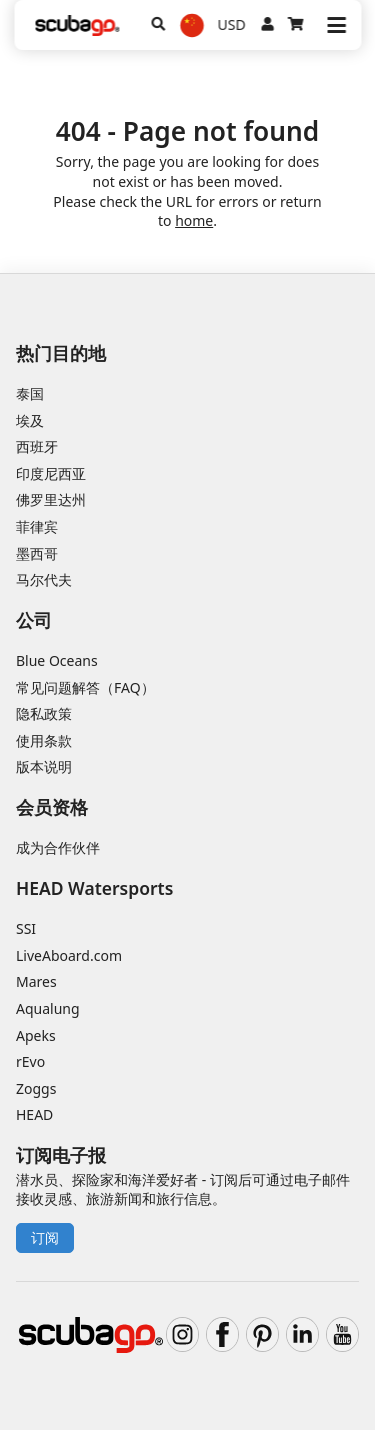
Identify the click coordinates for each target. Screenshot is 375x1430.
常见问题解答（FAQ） (85, 687)
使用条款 (44, 740)
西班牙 (37, 446)
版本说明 (44, 766)
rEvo (30, 1061)
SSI (26, 928)
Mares (36, 981)
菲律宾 (37, 526)
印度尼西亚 (51, 473)
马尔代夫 (44, 579)
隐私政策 (44, 713)
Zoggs (36, 1088)
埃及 (30, 420)
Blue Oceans (57, 660)
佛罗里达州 (51, 499)
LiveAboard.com (69, 955)
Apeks (36, 1035)
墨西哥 (37, 553)
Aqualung (48, 1008)
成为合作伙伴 (58, 847)
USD (232, 24)
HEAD (34, 1114)
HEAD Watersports (94, 888)
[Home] (77, 25)
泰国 (30, 393)
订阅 (45, 1237)
